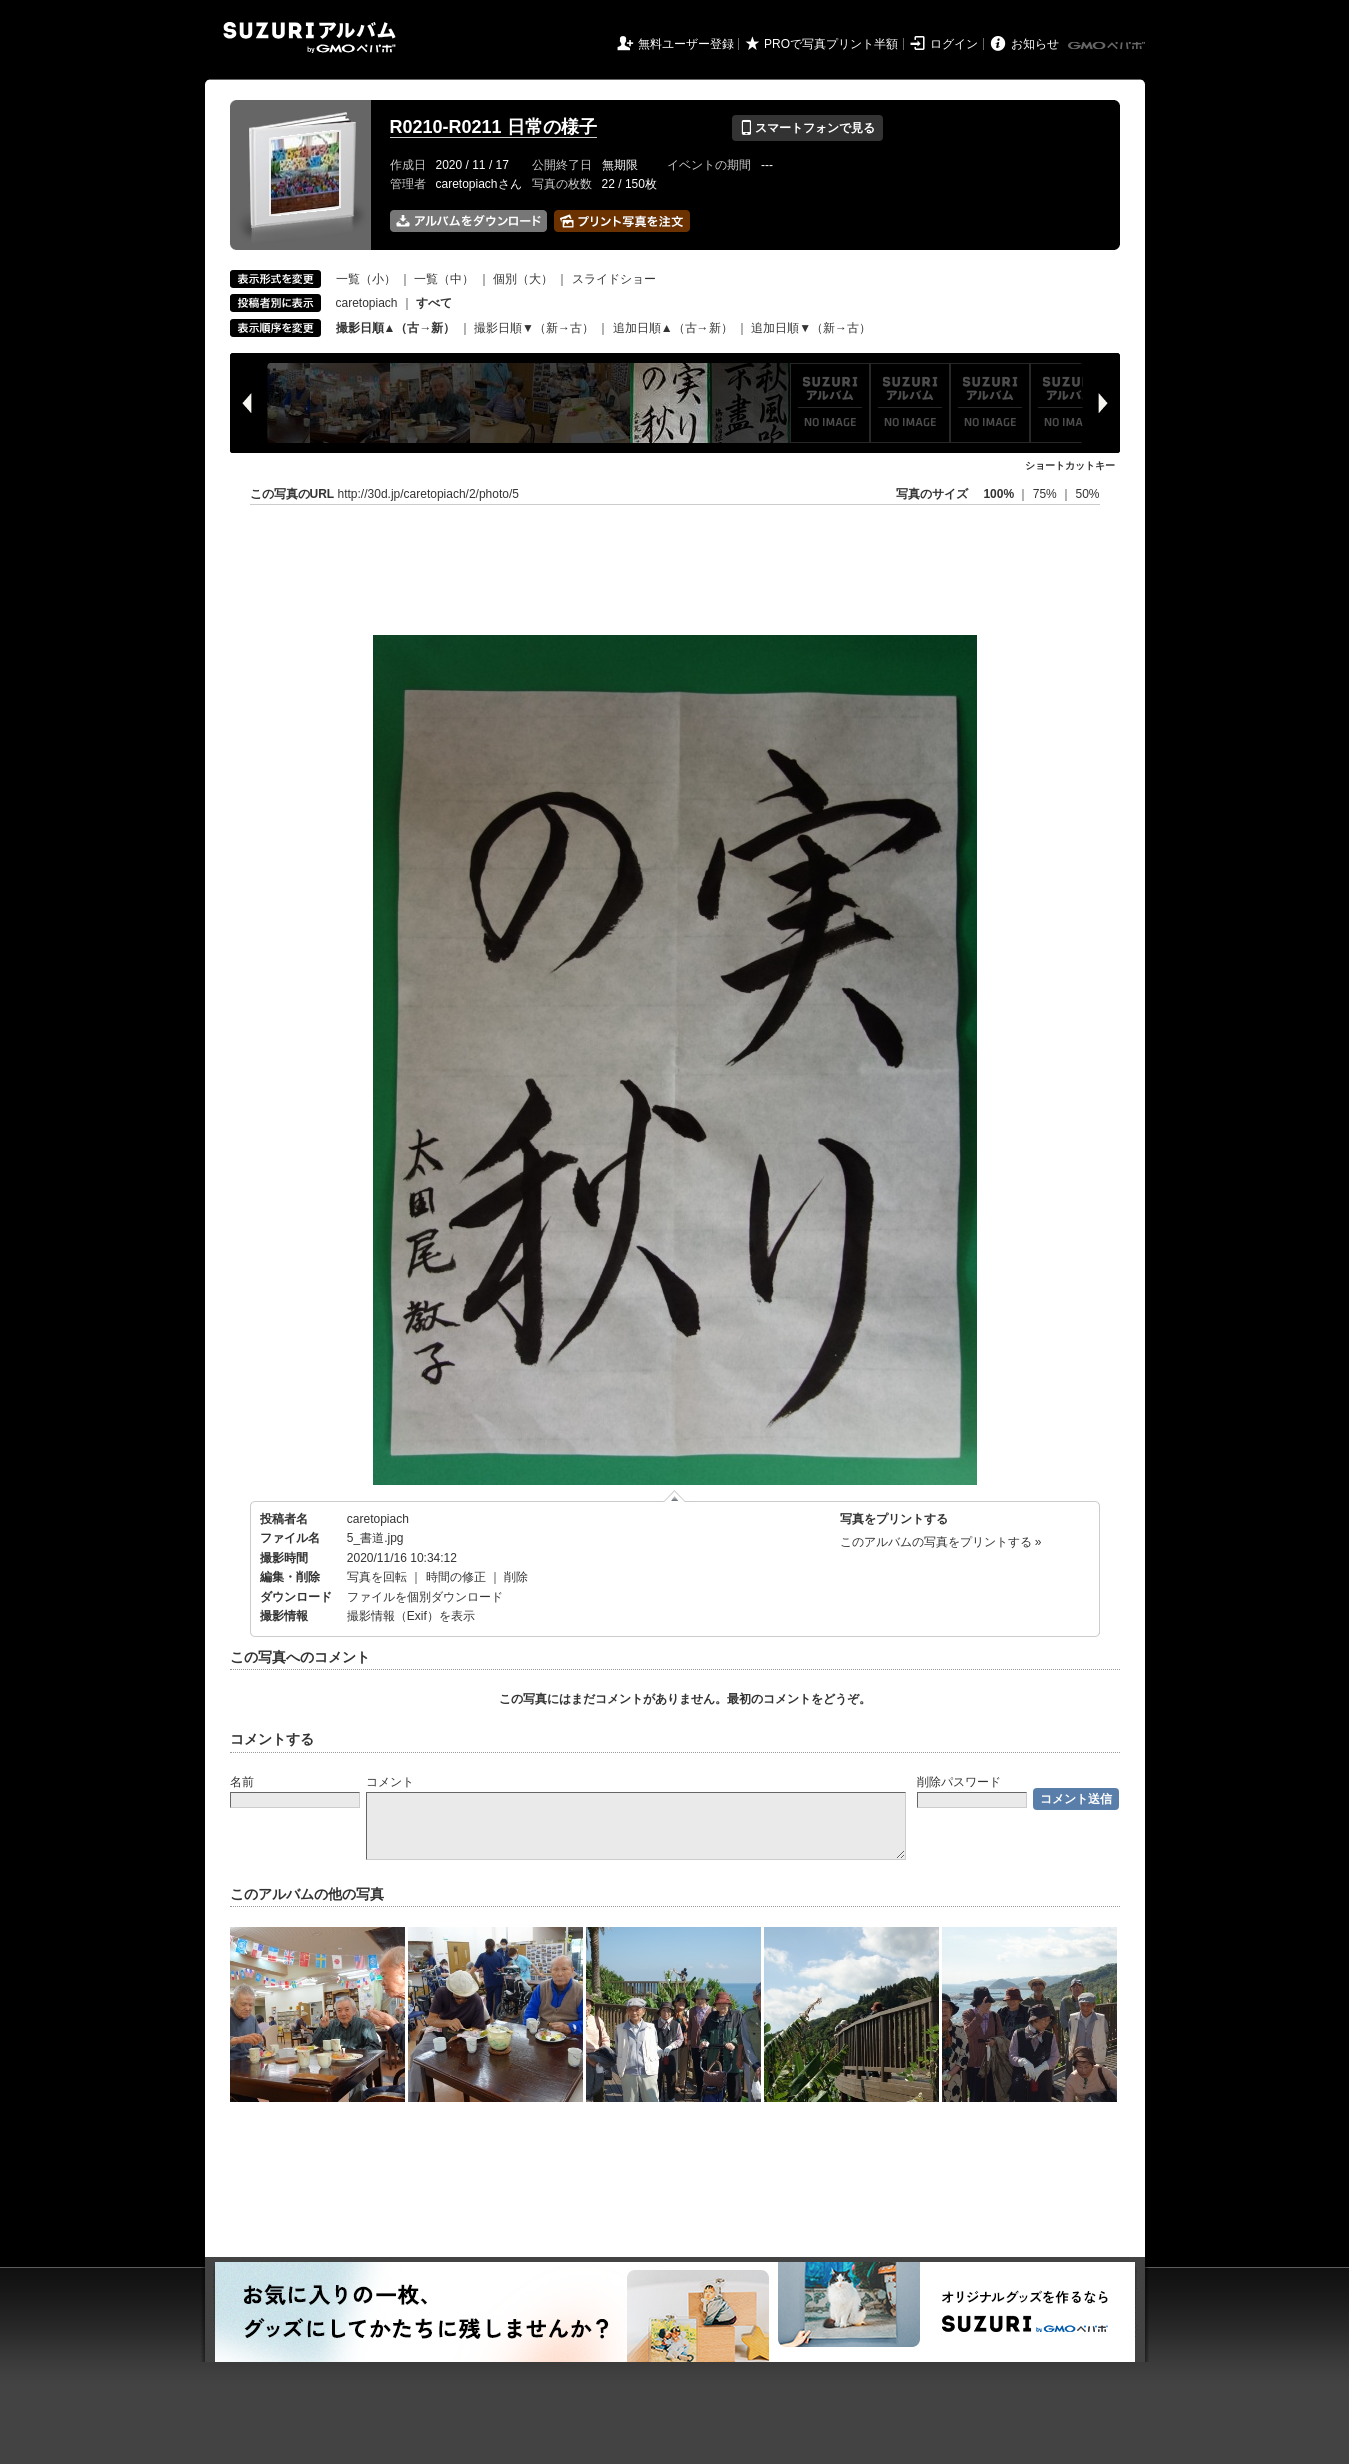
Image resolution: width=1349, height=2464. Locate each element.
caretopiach (367, 303)
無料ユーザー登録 (686, 44)
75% (1046, 494)
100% (998, 494)
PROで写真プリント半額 (831, 44)
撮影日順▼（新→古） (534, 328)
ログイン (954, 44)
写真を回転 (377, 1577)
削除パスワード (959, 1782)
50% (1087, 494)
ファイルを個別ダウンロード (425, 1597)
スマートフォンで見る (807, 128)
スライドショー (614, 279)
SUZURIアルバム (309, 37)
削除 (516, 1577)
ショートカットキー (1070, 465)
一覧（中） (444, 279)
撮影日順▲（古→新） (396, 328)
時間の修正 (456, 1577)
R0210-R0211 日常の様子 (493, 127)
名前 (242, 1782)
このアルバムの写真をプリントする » (941, 1542)
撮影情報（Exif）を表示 (411, 1616)
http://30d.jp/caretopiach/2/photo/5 (428, 494)
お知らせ (1035, 44)
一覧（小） (366, 279)
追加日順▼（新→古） (811, 328)
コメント (390, 1782)
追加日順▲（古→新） (673, 328)
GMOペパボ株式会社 (1108, 46)
